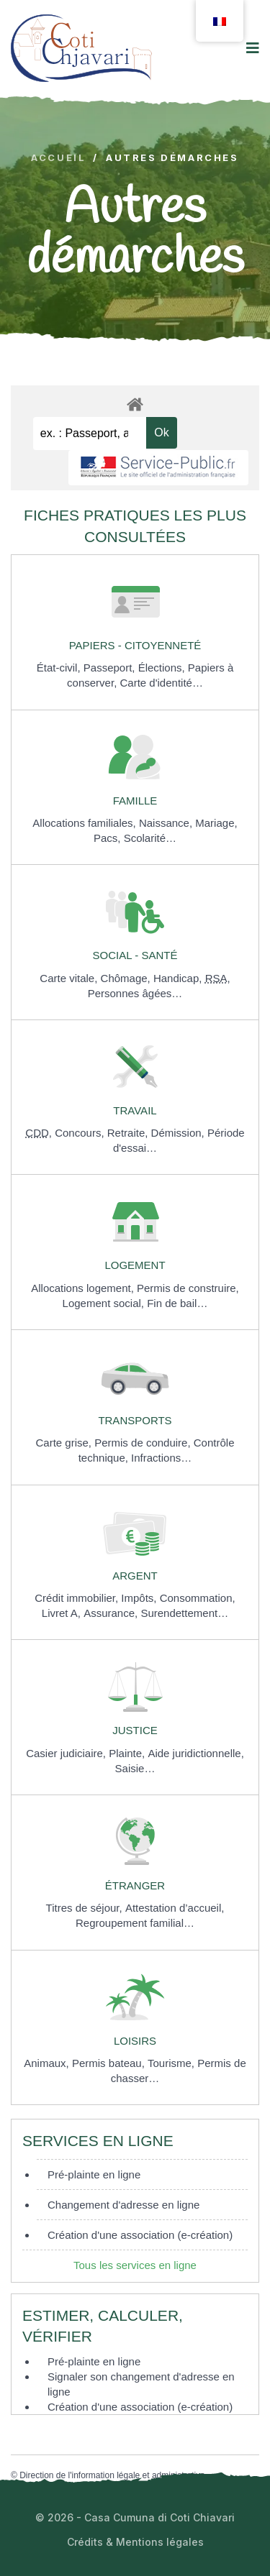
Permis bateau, (110, 2063)
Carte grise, (65, 1442)
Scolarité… (150, 838)
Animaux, (48, 2063)
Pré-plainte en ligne (94, 2174)
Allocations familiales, (85, 823)
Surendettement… (184, 1613)
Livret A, (63, 1613)
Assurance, (112, 1613)
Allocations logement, (84, 1288)
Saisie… (135, 1768)
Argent (135, 1575)
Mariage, (216, 823)
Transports (134, 1420)
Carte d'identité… (161, 683)
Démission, (179, 1133)
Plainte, (128, 1753)
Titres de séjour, (85, 1908)
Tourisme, (172, 2063)
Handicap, (179, 978)
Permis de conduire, (144, 1442)
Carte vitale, (70, 978)
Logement (134, 1265)
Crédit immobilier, (78, 1598)
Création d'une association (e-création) (140, 2235)
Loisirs (135, 2041)
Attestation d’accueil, (175, 1908)
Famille (135, 800)
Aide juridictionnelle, (195, 1753)
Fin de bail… (177, 1303)
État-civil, (60, 667)
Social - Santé (135, 955)
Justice (135, 1730)
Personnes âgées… (135, 993)
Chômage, (127, 978)
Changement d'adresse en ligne (123, 2205)
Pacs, (109, 838)
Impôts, (140, 1598)
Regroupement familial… (135, 1923)
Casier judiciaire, (67, 1753)
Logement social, (105, 1303)
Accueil (58, 157)
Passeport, (111, 667)
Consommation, (197, 1598)
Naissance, (167, 823)
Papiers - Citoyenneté (135, 645)
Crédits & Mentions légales (135, 2542)
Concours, (81, 1133)
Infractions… (161, 1458)
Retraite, (129, 1133)
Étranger (135, 1885)
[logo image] (81, 48)
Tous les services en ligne (135, 2265)
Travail (134, 1110)
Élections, (163, 667)
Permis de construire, (188, 1288)
